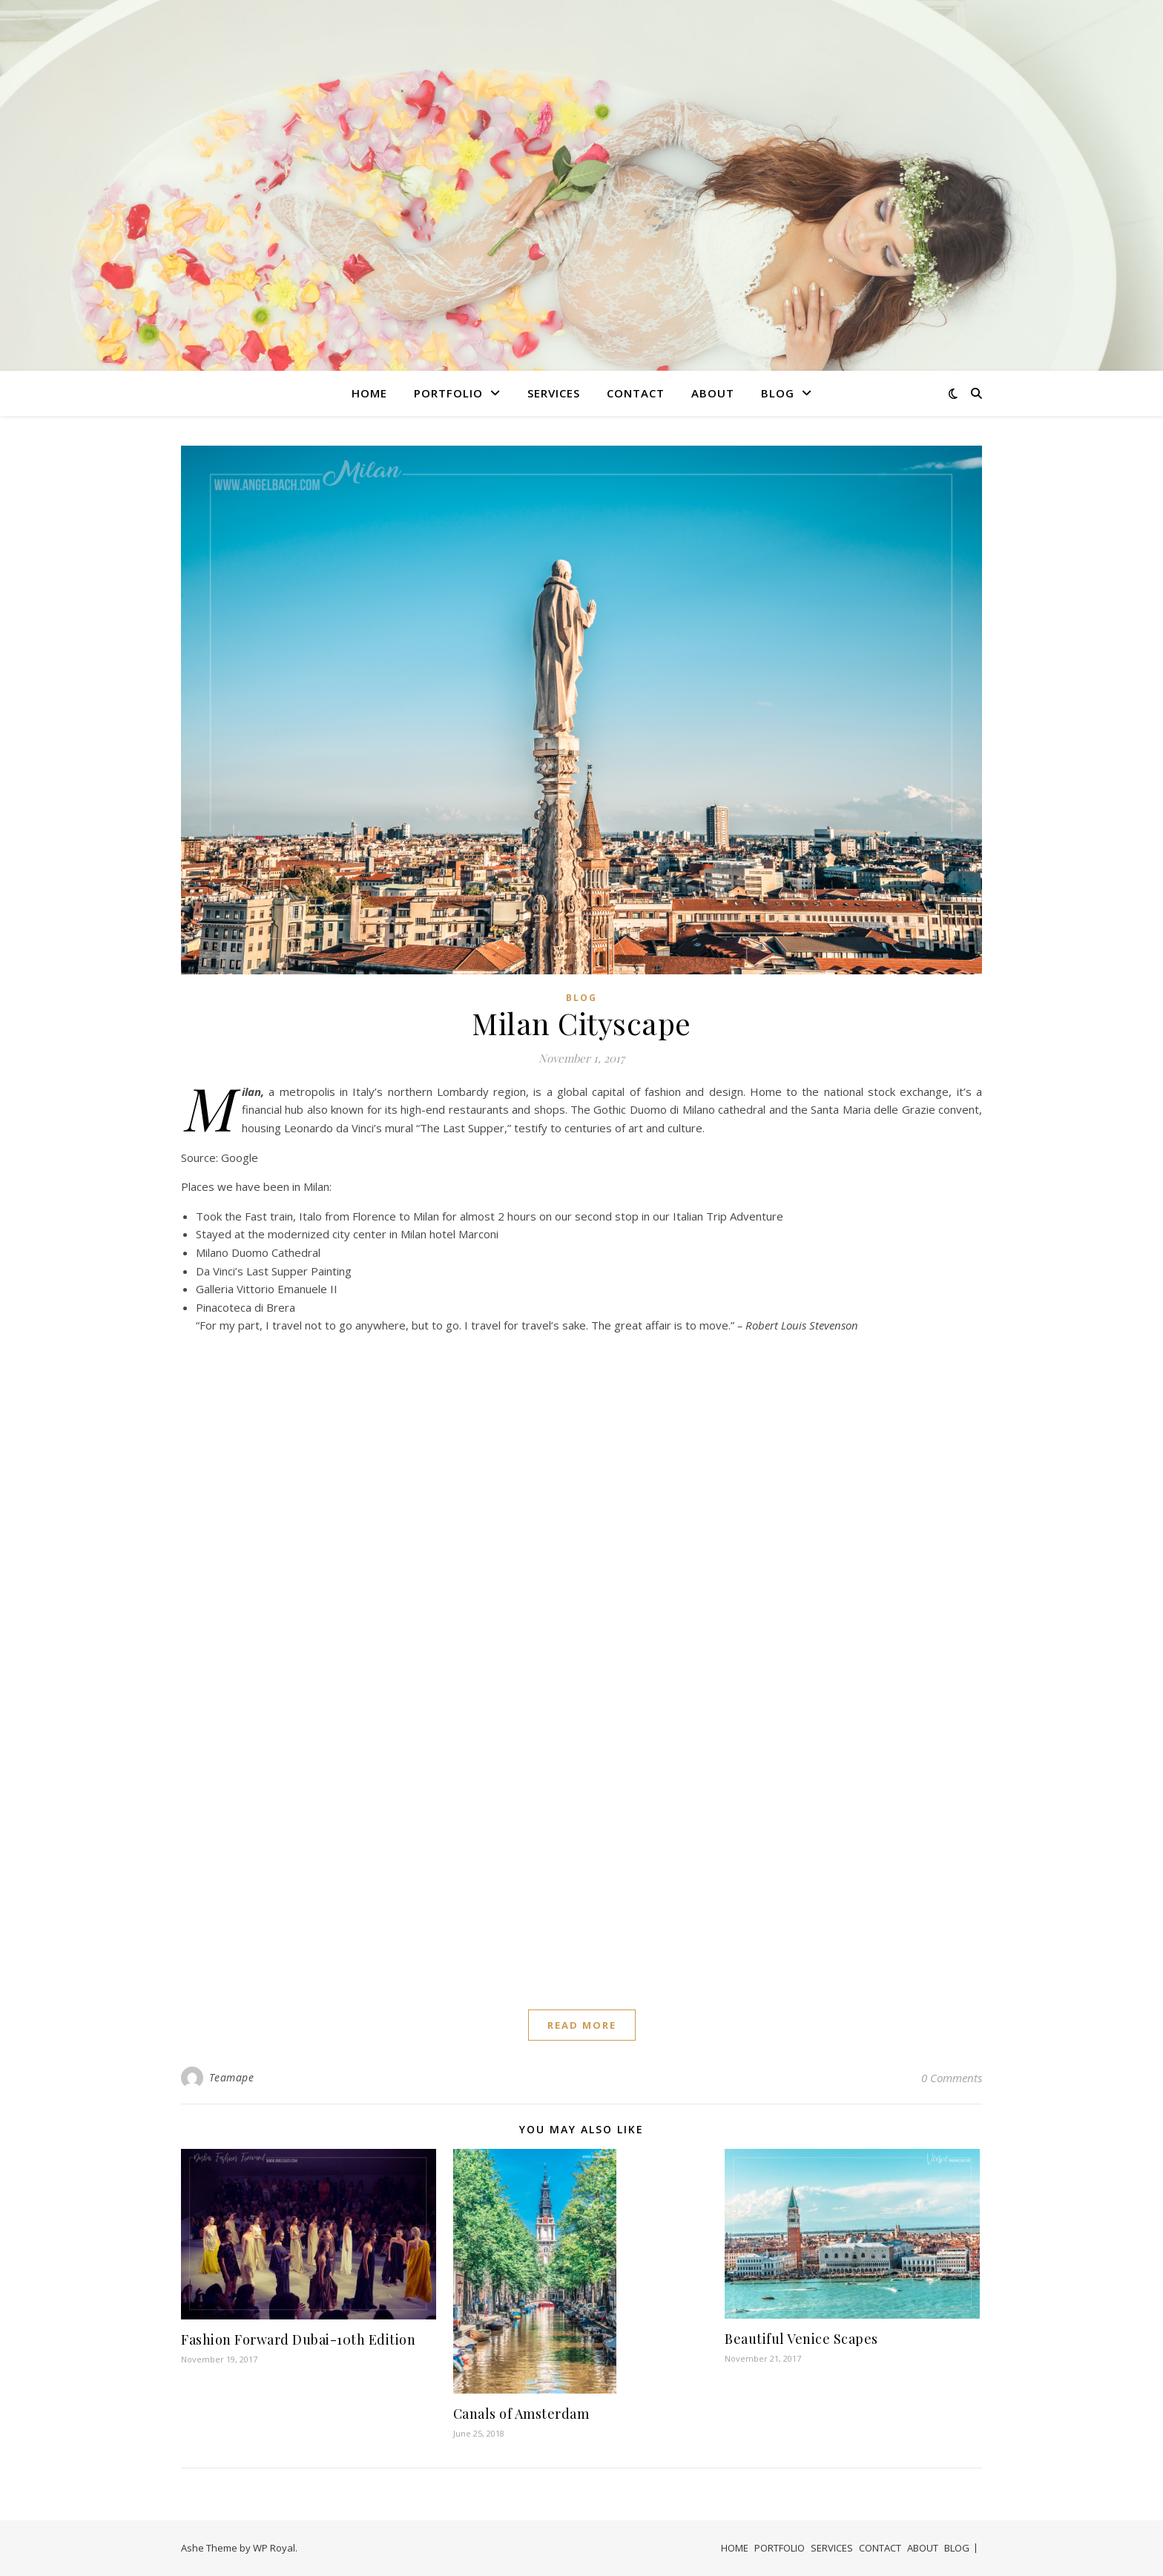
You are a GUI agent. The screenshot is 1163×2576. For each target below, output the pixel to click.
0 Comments (951, 2077)
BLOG (777, 393)
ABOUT (712, 393)
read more (581, 2025)
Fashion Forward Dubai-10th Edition (298, 2339)
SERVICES (553, 393)
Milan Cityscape (581, 1023)
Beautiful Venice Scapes (801, 2339)
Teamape (231, 2077)
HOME (369, 393)
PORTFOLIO (448, 393)
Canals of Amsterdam (521, 2414)
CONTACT (636, 393)
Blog (581, 997)
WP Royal (274, 2547)
